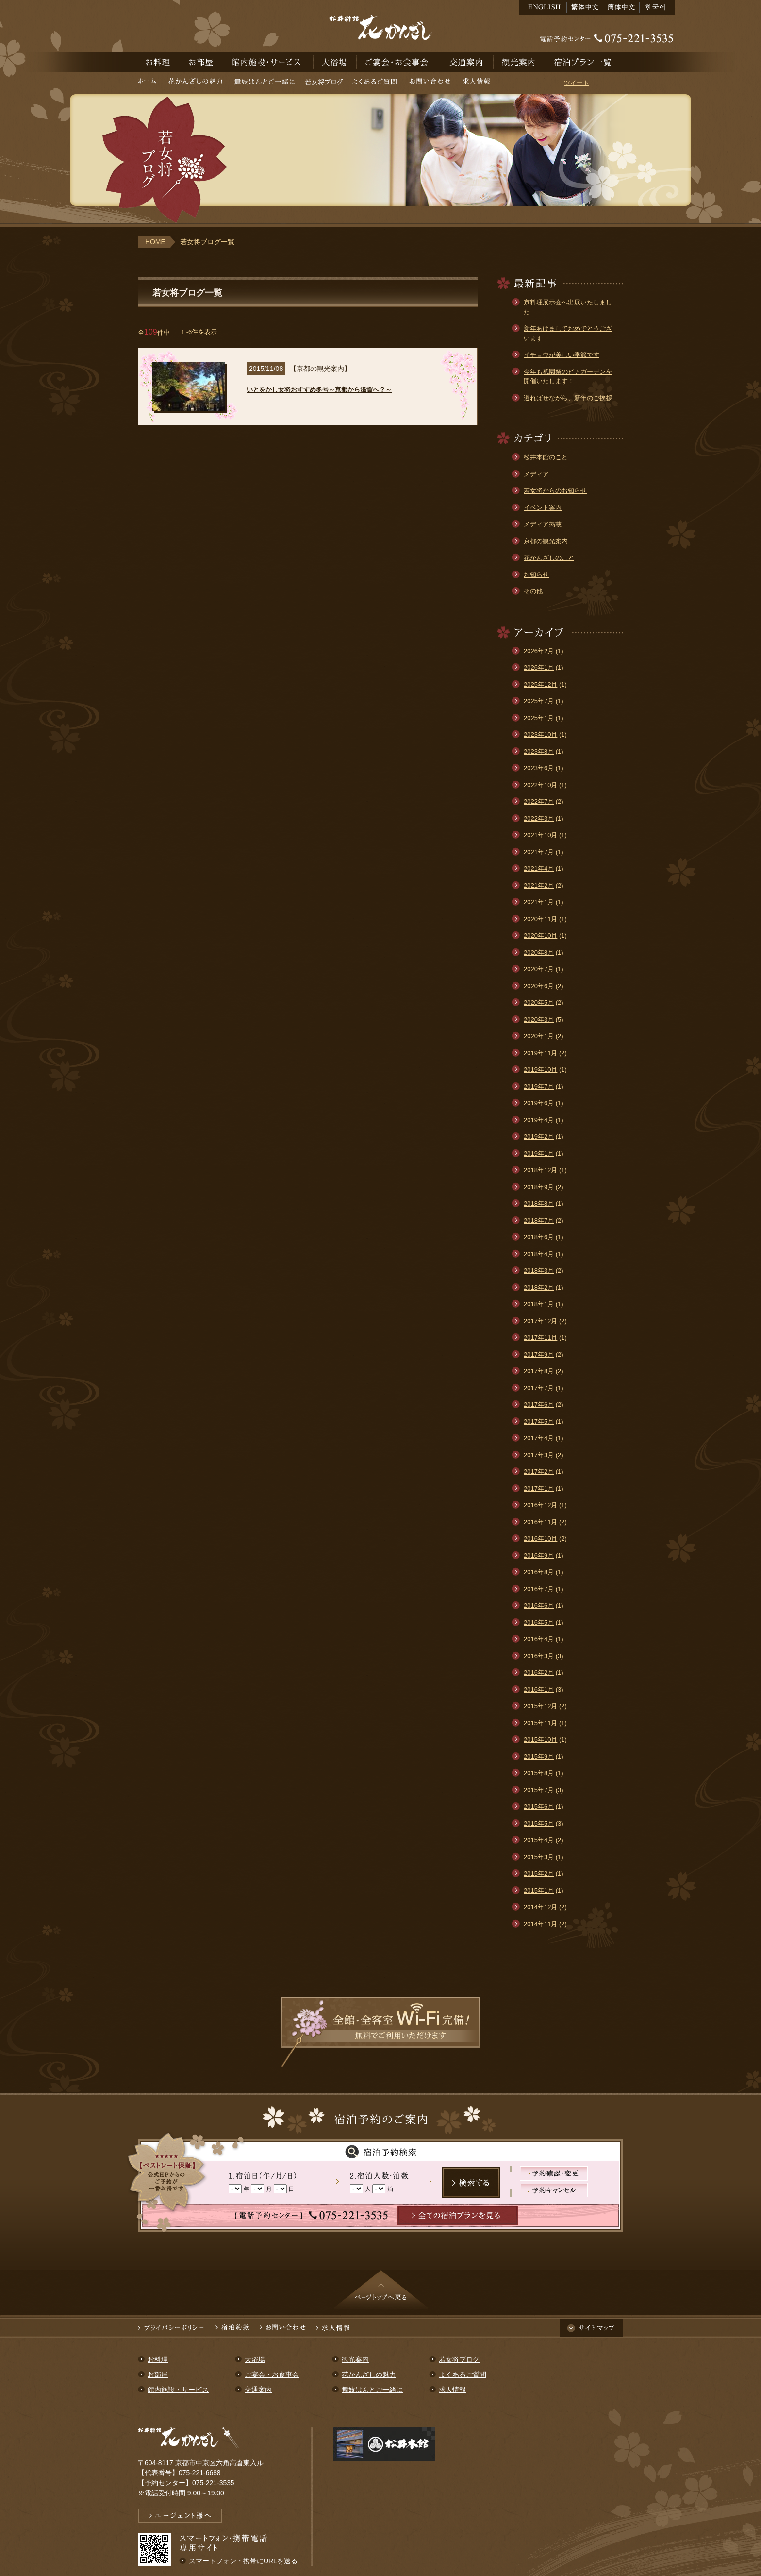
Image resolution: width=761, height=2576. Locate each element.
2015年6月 (539, 1806)
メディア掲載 (543, 524)
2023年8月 (539, 751)
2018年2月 (539, 1287)
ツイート (576, 82)
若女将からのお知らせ (555, 490)
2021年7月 (539, 852)
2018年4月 (539, 1254)
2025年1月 (539, 718)
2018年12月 (540, 1170)
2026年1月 (539, 667)
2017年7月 (539, 1388)
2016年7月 (539, 1589)
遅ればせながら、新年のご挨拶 (568, 398)
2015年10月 (540, 1739)
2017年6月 (539, 1404)
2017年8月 (539, 1371)
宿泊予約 (584, 62)
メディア (536, 474)
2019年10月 (540, 1069)
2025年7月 (539, 701)
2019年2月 (539, 1136)
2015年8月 (539, 1773)
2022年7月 (539, 801)
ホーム (149, 83)
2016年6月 (539, 1605)
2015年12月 (540, 1706)
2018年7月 (539, 1220)
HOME (155, 242)
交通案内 (467, 62)
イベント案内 (543, 507)
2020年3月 (539, 1019)
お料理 (159, 62)
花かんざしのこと (549, 557)
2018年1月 (539, 1304)
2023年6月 (539, 768)
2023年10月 (540, 734)
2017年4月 (539, 1438)
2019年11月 (540, 1053)
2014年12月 (540, 1907)
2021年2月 (539, 885)
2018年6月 (539, 1237)
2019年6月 (539, 1103)
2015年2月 (539, 1873)
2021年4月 (539, 868)
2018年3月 (539, 1270)
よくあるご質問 (374, 83)
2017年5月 (539, 1421)
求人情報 (476, 83)
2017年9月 (539, 1354)
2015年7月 (539, 1790)
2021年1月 (539, 902)
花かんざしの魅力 (195, 83)
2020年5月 (539, 1002)
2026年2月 (539, 651)
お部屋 (201, 62)
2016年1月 (539, 1689)
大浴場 (335, 62)
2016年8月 (539, 1572)
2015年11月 (540, 1723)
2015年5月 (539, 1823)
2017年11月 (540, 1337)
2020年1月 (539, 1036)
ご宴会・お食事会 (399, 62)
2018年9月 (539, 1187)
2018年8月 (539, 1203)
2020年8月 (539, 952)
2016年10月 (540, 1538)
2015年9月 (539, 1756)
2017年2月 (539, 1471)
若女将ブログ (323, 83)
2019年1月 (539, 1153)
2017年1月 (539, 1488)
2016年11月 (540, 1522)
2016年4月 (539, 1639)
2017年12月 (540, 1321)
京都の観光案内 (546, 541)
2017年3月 (539, 1455)
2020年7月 (539, 969)
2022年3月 (539, 818)
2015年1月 (539, 1890)
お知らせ (536, 574)
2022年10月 (540, 785)
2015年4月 (539, 1840)
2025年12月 (540, 684)
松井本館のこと (546, 457)
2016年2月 (539, 1672)
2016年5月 (539, 1622)
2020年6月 (539, 986)
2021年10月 (540, 835)
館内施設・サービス (268, 62)
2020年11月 (540, 919)
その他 (533, 591)
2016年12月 (540, 1505)
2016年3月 (539, 1656)
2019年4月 (539, 1120)
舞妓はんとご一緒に (265, 83)
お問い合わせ (429, 83)
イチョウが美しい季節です (561, 354)
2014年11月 (540, 1924)
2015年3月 (539, 1857)
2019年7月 (539, 1086)
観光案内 (520, 62)
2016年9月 (539, 1555)
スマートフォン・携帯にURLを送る (243, 2561)
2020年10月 (540, 935)
